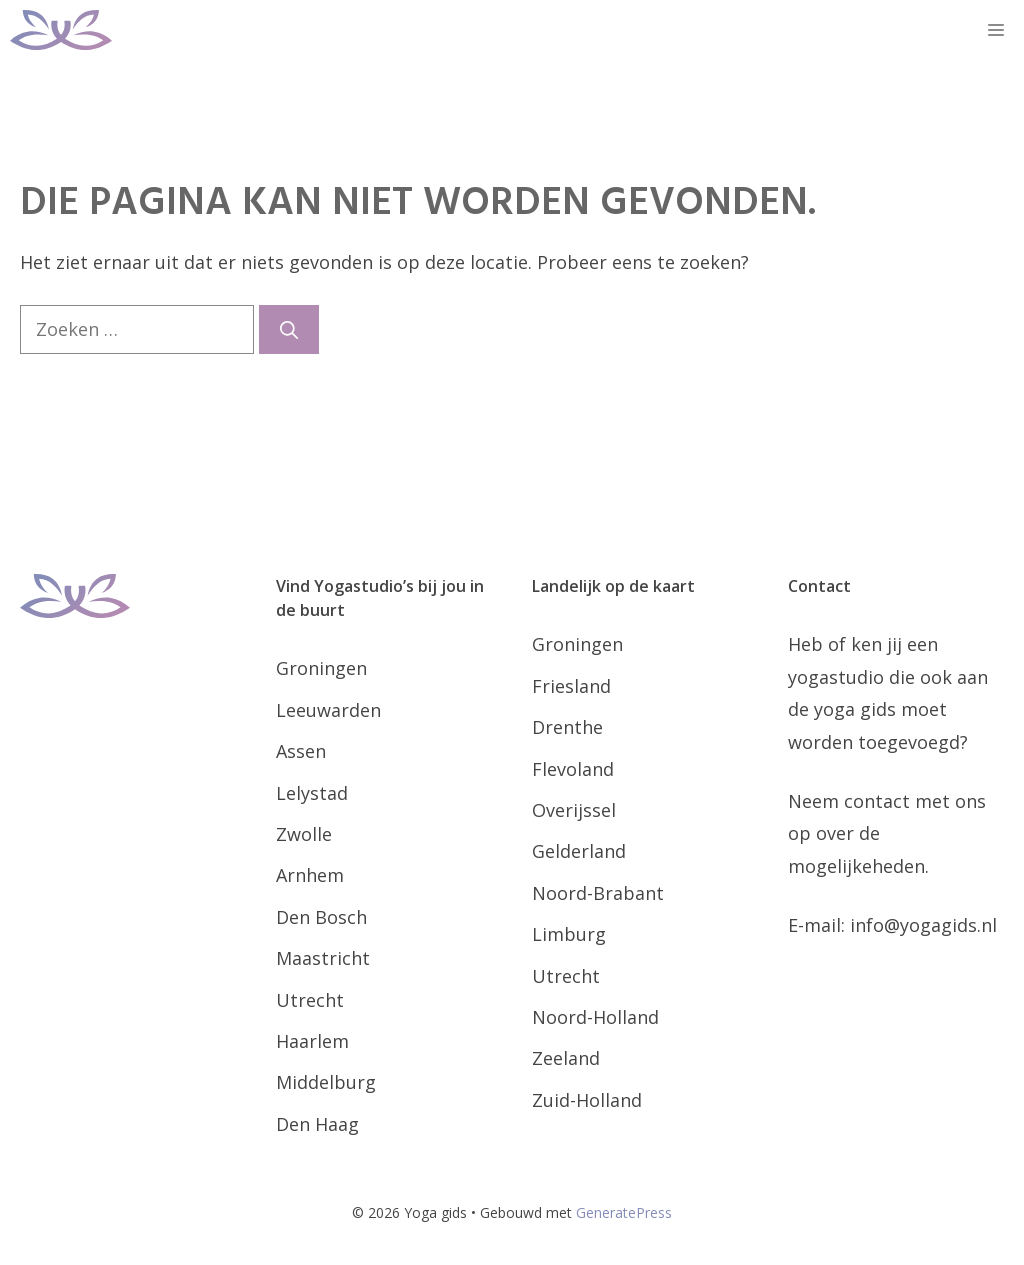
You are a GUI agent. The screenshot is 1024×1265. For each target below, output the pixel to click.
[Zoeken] (289, 329)
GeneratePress (624, 1212)
